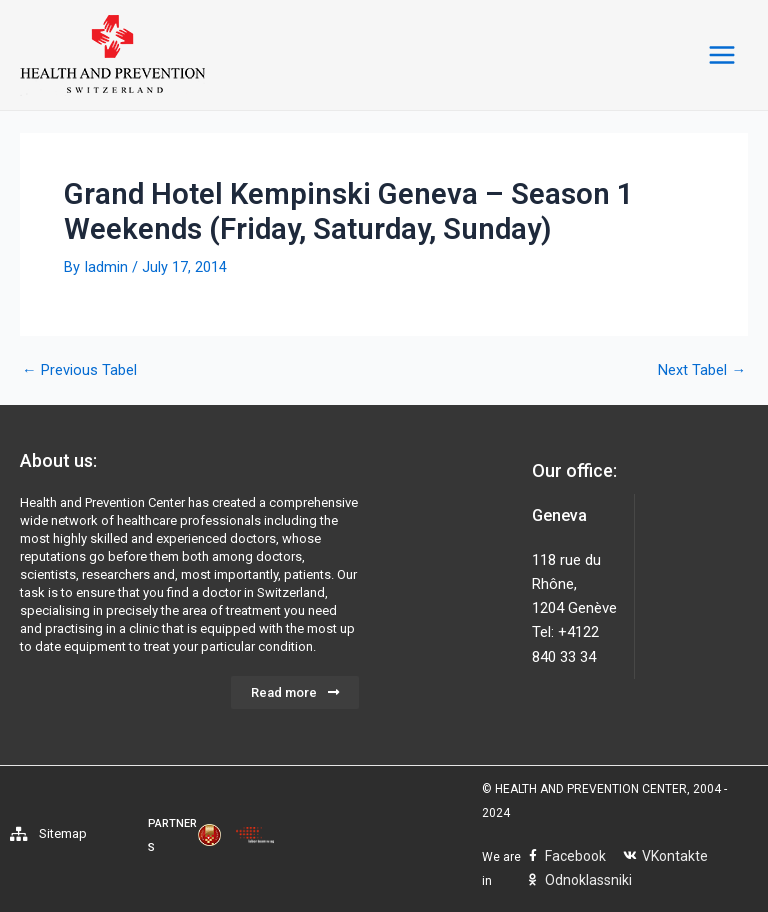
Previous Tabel (79, 370)
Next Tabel (702, 370)
